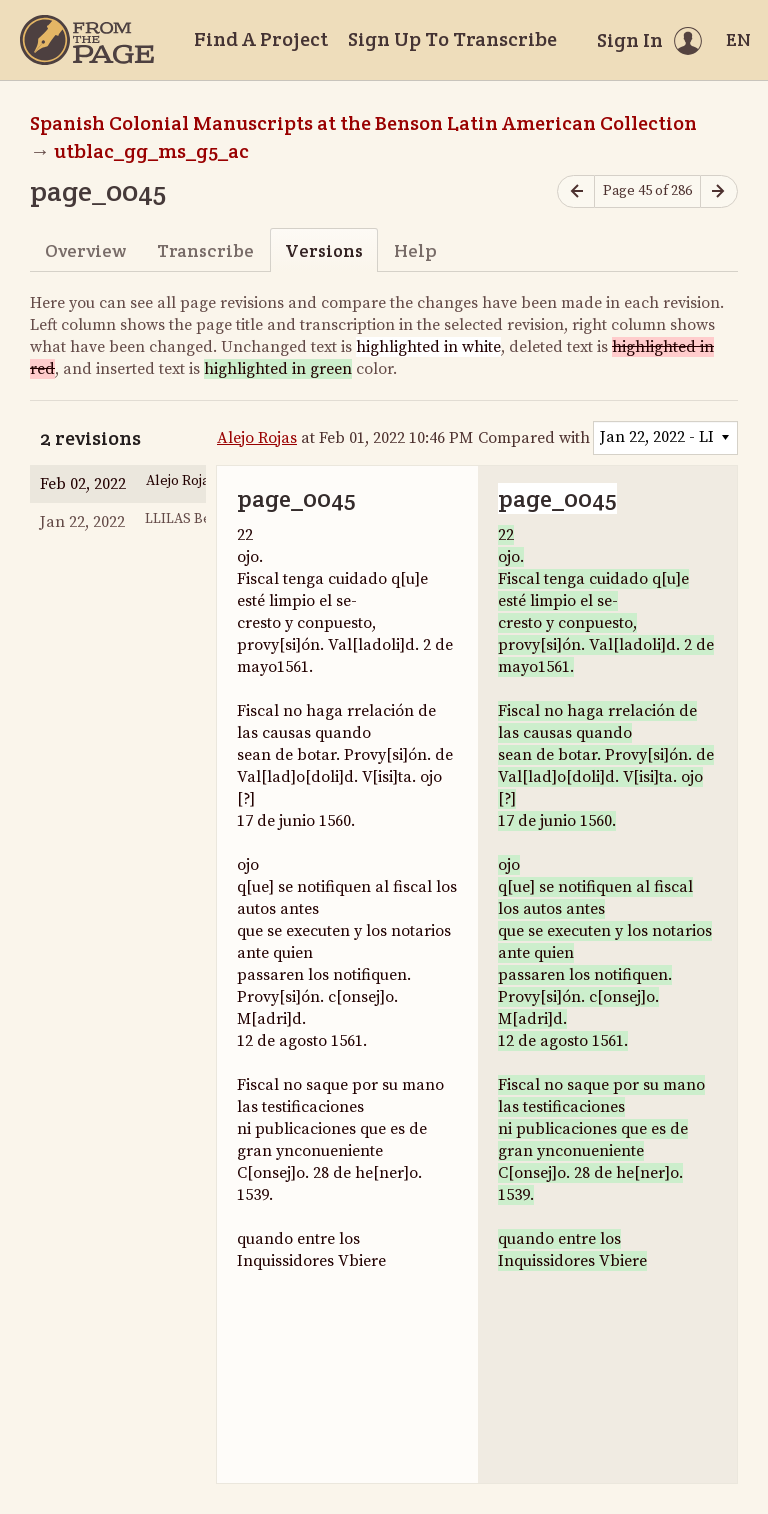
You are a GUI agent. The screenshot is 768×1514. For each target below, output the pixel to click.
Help (415, 250)
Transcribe (205, 250)
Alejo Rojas (257, 438)
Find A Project (261, 39)
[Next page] (719, 191)
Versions (324, 250)
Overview (85, 250)
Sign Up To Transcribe (452, 39)
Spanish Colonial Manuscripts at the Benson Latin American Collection (363, 123)
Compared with (534, 438)
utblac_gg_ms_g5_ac (151, 151)
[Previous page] (576, 191)
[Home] (87, 40)
